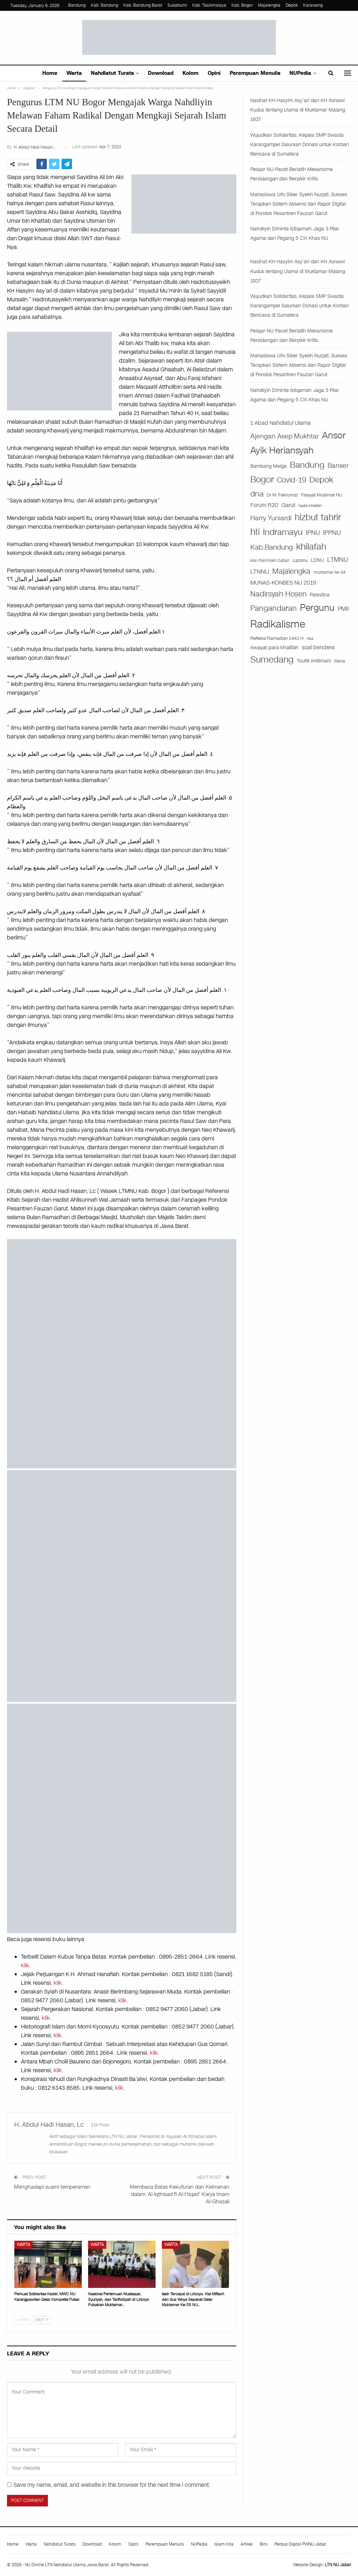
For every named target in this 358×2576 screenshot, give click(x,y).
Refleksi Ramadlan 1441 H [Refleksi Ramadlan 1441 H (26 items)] (276, 638)
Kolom (190, 73)
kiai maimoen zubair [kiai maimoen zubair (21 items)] (269, 560)
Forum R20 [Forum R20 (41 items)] (264, 505)
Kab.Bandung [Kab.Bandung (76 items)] (271, 547)
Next (42, 2320)
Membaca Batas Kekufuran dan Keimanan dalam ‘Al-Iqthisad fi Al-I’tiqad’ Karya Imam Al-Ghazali (179, 2194)
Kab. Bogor (242, 5)
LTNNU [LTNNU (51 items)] (259, 571)
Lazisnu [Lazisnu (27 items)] (300, 560)
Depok (292, 5)
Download (160, 73)
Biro (263, 2544)
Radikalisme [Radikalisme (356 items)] (277, 624)
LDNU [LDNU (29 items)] (317, 560)
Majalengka (269, 5)
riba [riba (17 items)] (310, 638)
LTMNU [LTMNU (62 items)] (337, 559)
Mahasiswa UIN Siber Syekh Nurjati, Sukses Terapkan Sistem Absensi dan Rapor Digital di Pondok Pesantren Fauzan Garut (298, 204)
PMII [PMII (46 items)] (343, 609)
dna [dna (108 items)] (257, 493)
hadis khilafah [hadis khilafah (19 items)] (310, 505)
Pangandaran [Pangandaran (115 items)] (273, 608)
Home (49, 73)
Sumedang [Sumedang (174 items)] (272, 659)
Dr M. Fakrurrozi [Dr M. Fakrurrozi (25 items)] (282, 495)
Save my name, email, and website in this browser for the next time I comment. (111, 2485)
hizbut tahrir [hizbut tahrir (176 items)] (318, 517)
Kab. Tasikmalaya (209, 5)
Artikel (247, 2544)
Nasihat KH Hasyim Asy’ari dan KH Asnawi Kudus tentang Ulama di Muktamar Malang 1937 (297, 110)
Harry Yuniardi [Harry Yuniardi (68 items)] (271, 518)
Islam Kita (224, 2544)
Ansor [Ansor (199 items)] (334, 435)
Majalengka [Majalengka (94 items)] (291, 571)
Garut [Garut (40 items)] (288, 505)
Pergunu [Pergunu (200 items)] (317, 607)
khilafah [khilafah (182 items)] (311, 547)
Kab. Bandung (104, 5)
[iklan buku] (121, 1818)
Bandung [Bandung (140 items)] (307, 465)
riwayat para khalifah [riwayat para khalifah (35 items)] (274, 647)
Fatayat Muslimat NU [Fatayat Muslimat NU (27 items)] (321, 495)
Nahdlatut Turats (112, 73)
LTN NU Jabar (338, 2565)
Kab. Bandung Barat (142, 5)
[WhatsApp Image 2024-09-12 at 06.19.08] (121, 1353)
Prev (23, 2320)
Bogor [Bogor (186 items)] (262, 479)
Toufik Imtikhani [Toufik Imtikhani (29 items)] (314, 661)
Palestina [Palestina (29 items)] (320, 595)
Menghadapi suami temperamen (52, 2186)
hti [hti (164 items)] (255, 532)
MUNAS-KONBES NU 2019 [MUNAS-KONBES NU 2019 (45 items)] (283, 583)
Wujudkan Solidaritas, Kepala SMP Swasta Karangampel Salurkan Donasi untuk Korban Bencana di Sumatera (299, 144)
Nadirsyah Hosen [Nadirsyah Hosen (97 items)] (278, 594)
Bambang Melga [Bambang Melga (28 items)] (268, 466)
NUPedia (300, 73)
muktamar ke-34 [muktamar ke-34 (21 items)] (329, 572)
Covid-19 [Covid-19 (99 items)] (291, 480)
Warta (74, 73)
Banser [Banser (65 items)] (338, 465)
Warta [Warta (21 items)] (339, 661)
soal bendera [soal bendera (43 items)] (318, 647)
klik (25, 1965)
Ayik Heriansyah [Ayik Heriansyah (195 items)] (282, 450)
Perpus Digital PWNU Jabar (300, 2544)
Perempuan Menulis (255, 73)
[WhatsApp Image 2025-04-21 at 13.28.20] (121, 1586)
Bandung (77, 5)
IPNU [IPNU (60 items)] (313, 532)
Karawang (313, 5)
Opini (214, 73)
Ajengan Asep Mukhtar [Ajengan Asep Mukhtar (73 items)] (284, 436)
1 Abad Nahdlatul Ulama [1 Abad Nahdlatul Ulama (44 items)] (280, 423)
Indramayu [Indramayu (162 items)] (283, 532)
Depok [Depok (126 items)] (321, 479)
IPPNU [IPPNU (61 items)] (332, 532)
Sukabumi (177, 5)
